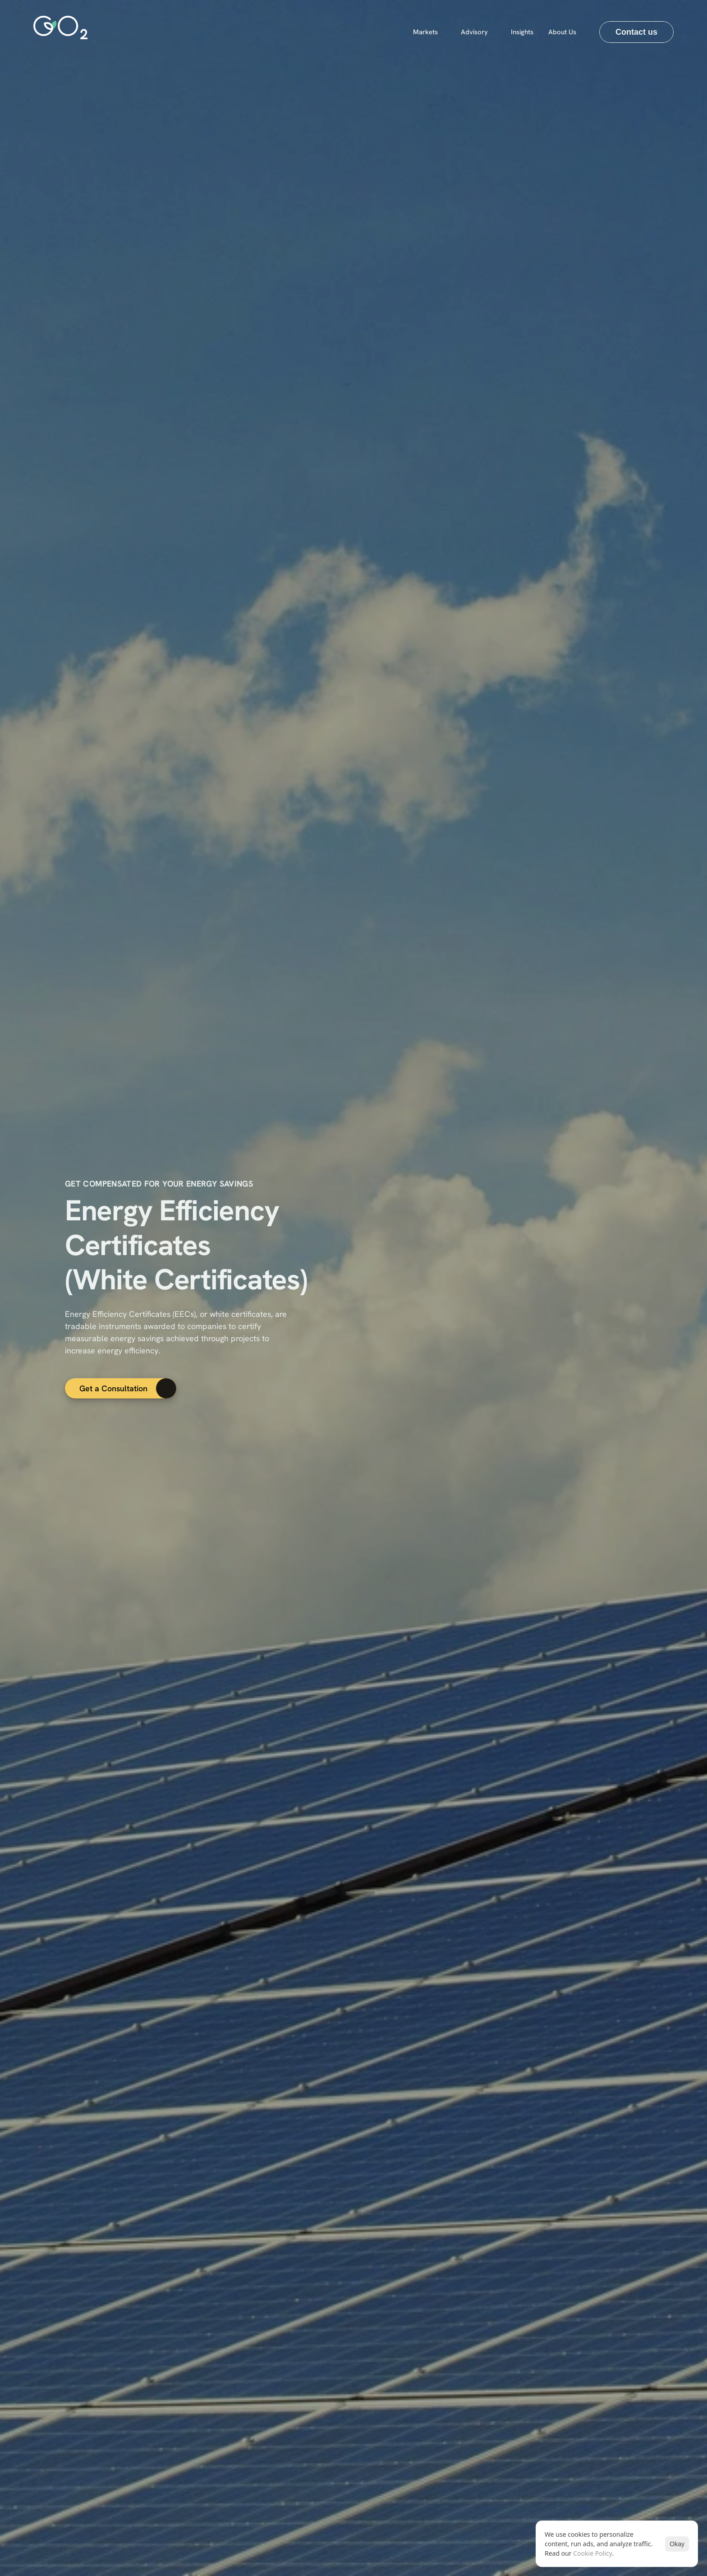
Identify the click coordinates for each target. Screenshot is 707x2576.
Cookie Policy (592, 2554)
